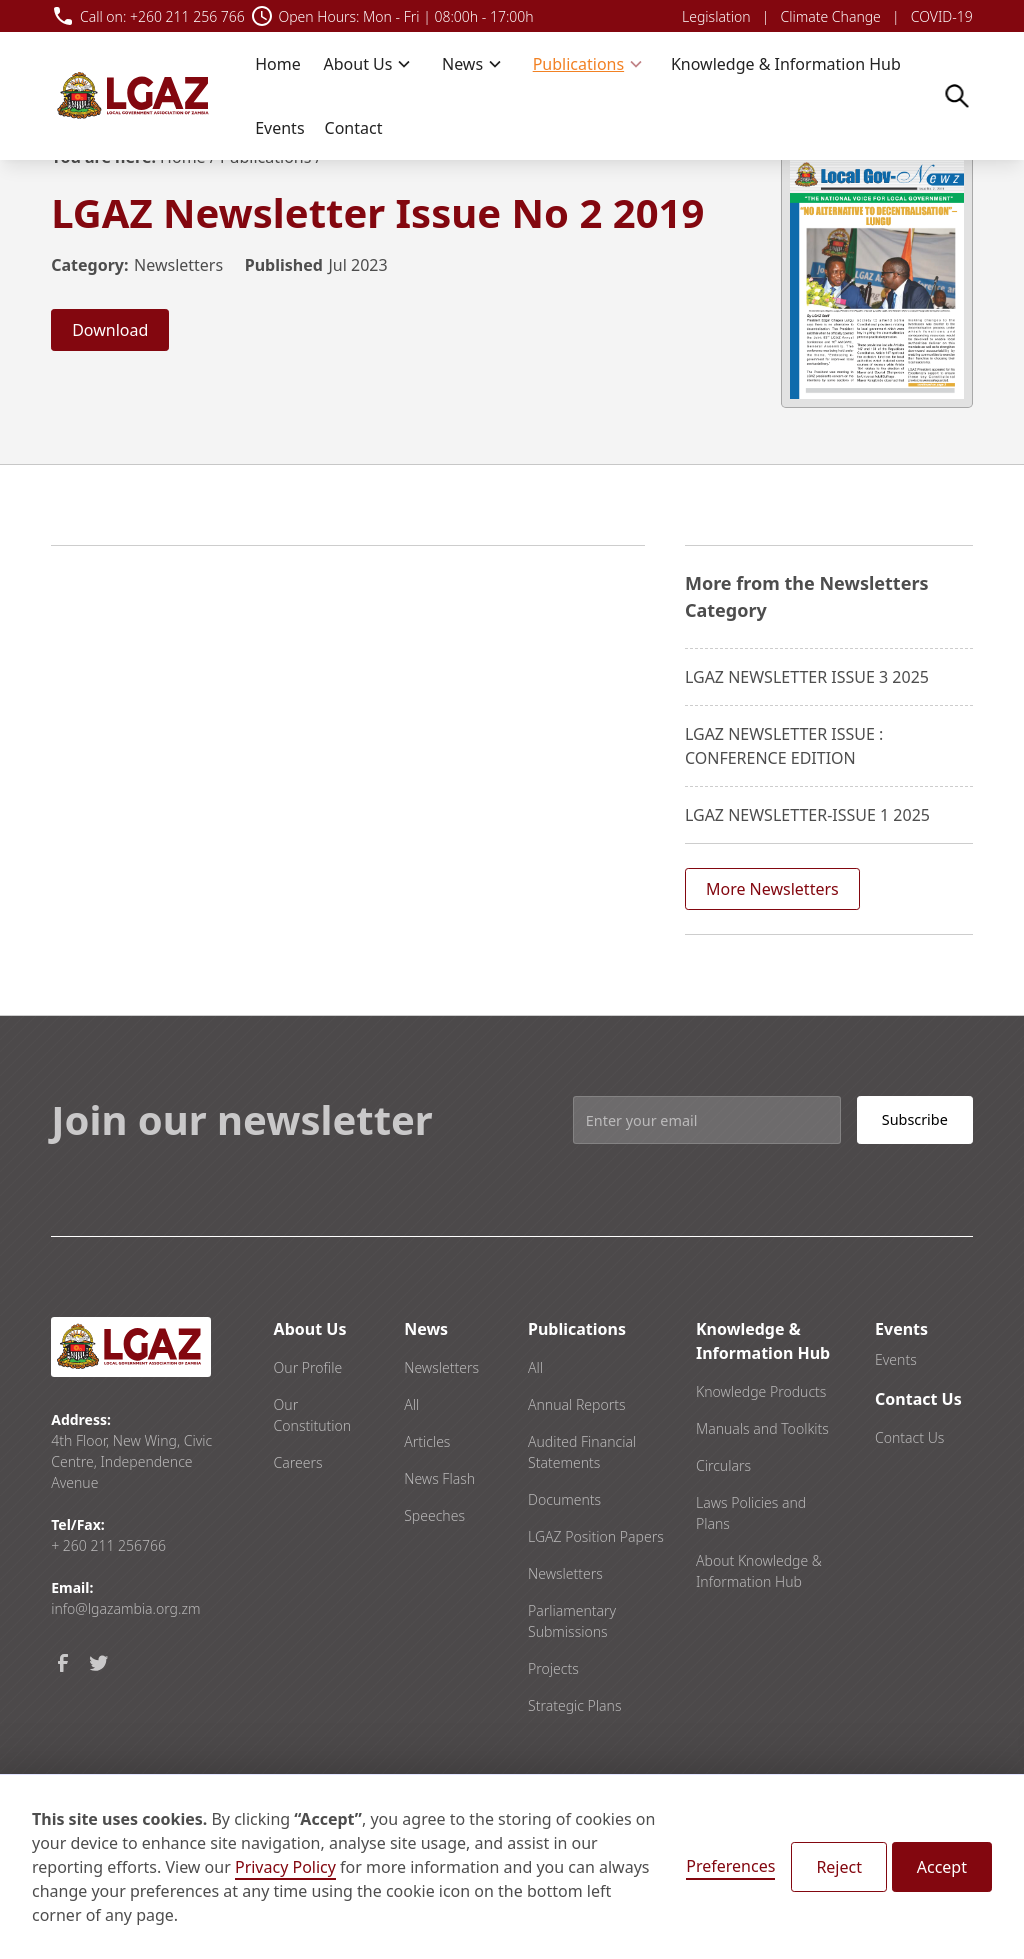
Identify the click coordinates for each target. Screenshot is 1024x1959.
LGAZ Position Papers (596, 1612)
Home (278, 64)
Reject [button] (839, 1867)
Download (110, 330)
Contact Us (909, 1512)
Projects (553, 1744)
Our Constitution (313, 1491)
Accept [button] (942, 1867)
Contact (354, 128)
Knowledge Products (761, 1467)
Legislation (716, 16)
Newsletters (441, 1443)
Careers (298, 1538)
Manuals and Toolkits (762, 1504)
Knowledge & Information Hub (786, 64)
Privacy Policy (285, 1867)
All (411, 1480)
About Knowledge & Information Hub (759, 1647)
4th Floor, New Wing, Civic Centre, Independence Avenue (131, 1461)
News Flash (439, 1554)
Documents (564, 1575)
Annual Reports (576, 1480)
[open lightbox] (877, 276)
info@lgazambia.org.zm (125, 1608)
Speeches (434, 1591)
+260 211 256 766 (187, 16)
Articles (427, 1517)
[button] (368, 64)
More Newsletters (772, 889)
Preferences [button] (730, 1866)
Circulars (723, 1541)
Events (279, 128)
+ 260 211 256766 (108, 1545)
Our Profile (308, 1443)
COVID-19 (942, 16)
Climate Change (830, 16)
